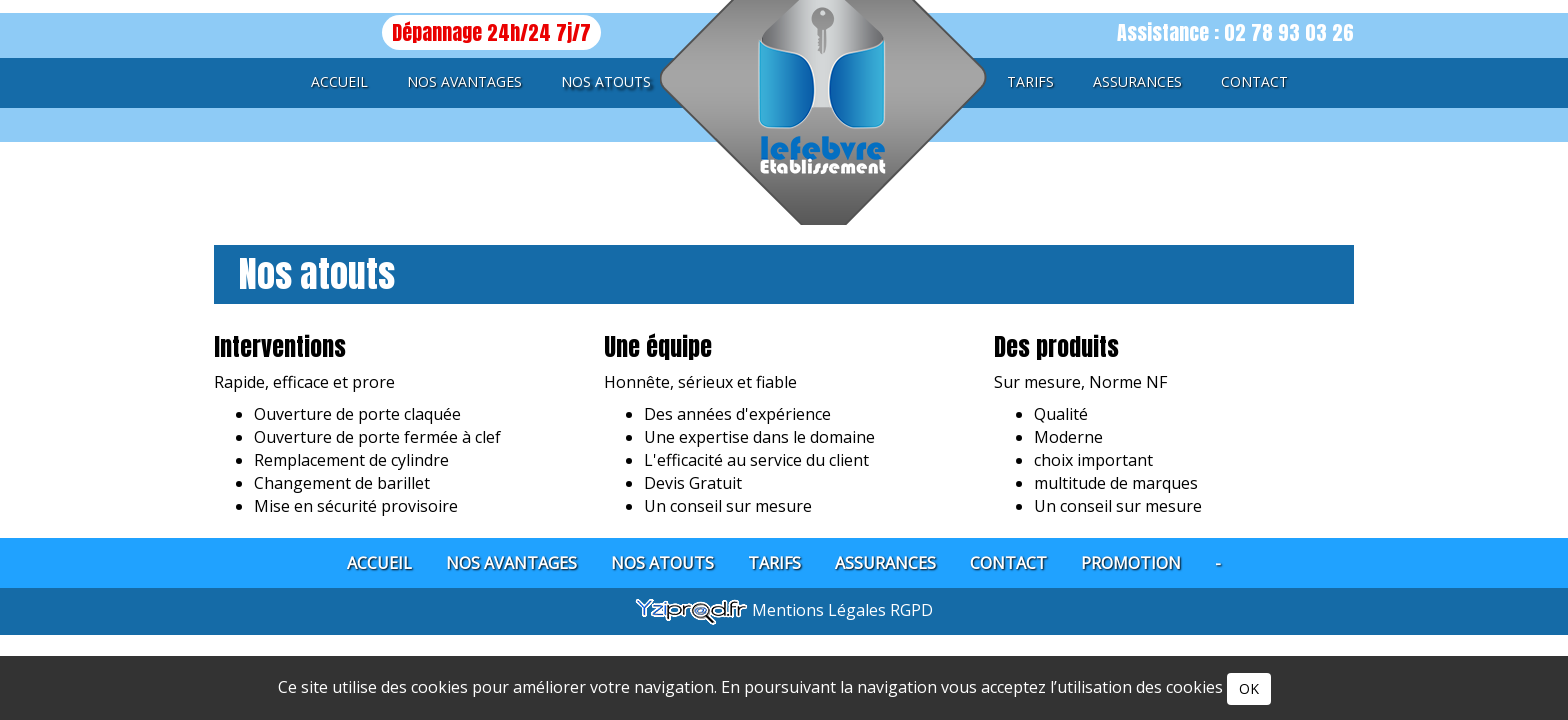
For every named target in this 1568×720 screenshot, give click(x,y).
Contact (1254, 81)
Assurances (1137, 81)
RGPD (911, 609)
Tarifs (1030, 81)
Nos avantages (464, 81)
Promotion (1131, 563)
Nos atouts (606, 81)
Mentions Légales (821, 609)
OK (1249, 688)
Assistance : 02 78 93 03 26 (1235, 32)
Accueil (339, 81)
